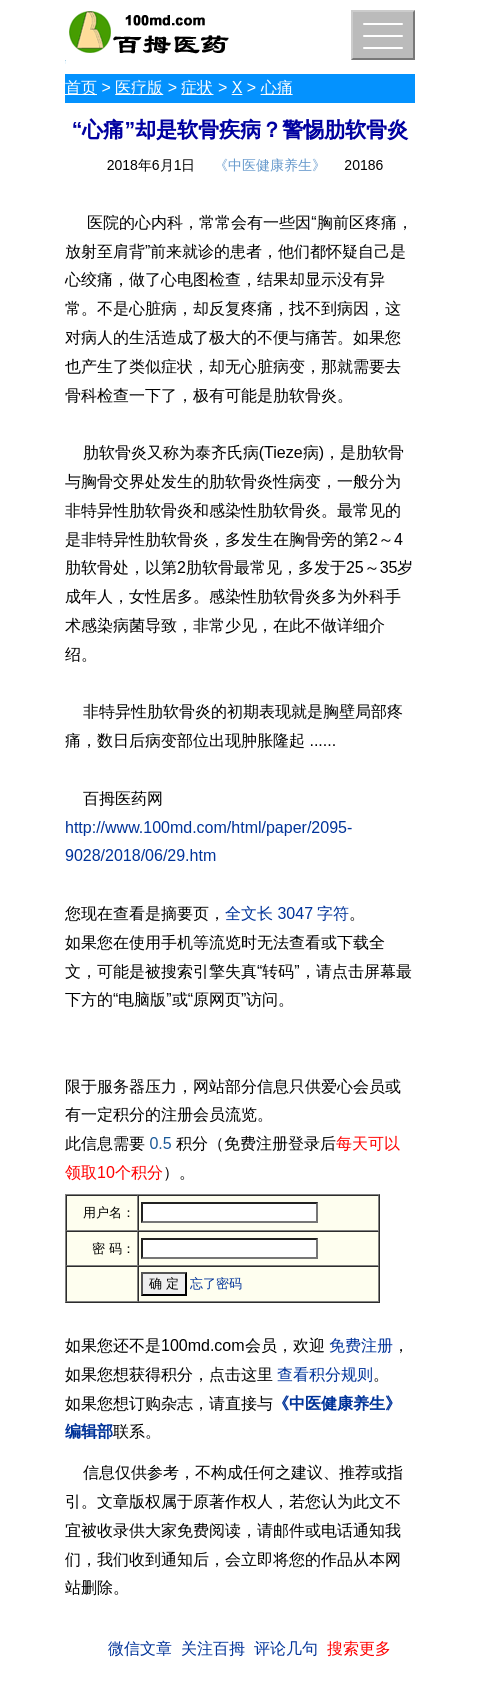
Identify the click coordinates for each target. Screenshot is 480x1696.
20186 (363, 165)
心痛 (277, 87)
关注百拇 (213, 1648)
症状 (197, 87)
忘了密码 (216, 1283)
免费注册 (361, 1345)
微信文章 (140, 1648)
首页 (81, 87)
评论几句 (286, 1648)
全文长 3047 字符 (287, 913)
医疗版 (139, 87)
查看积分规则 (325, 1374)
